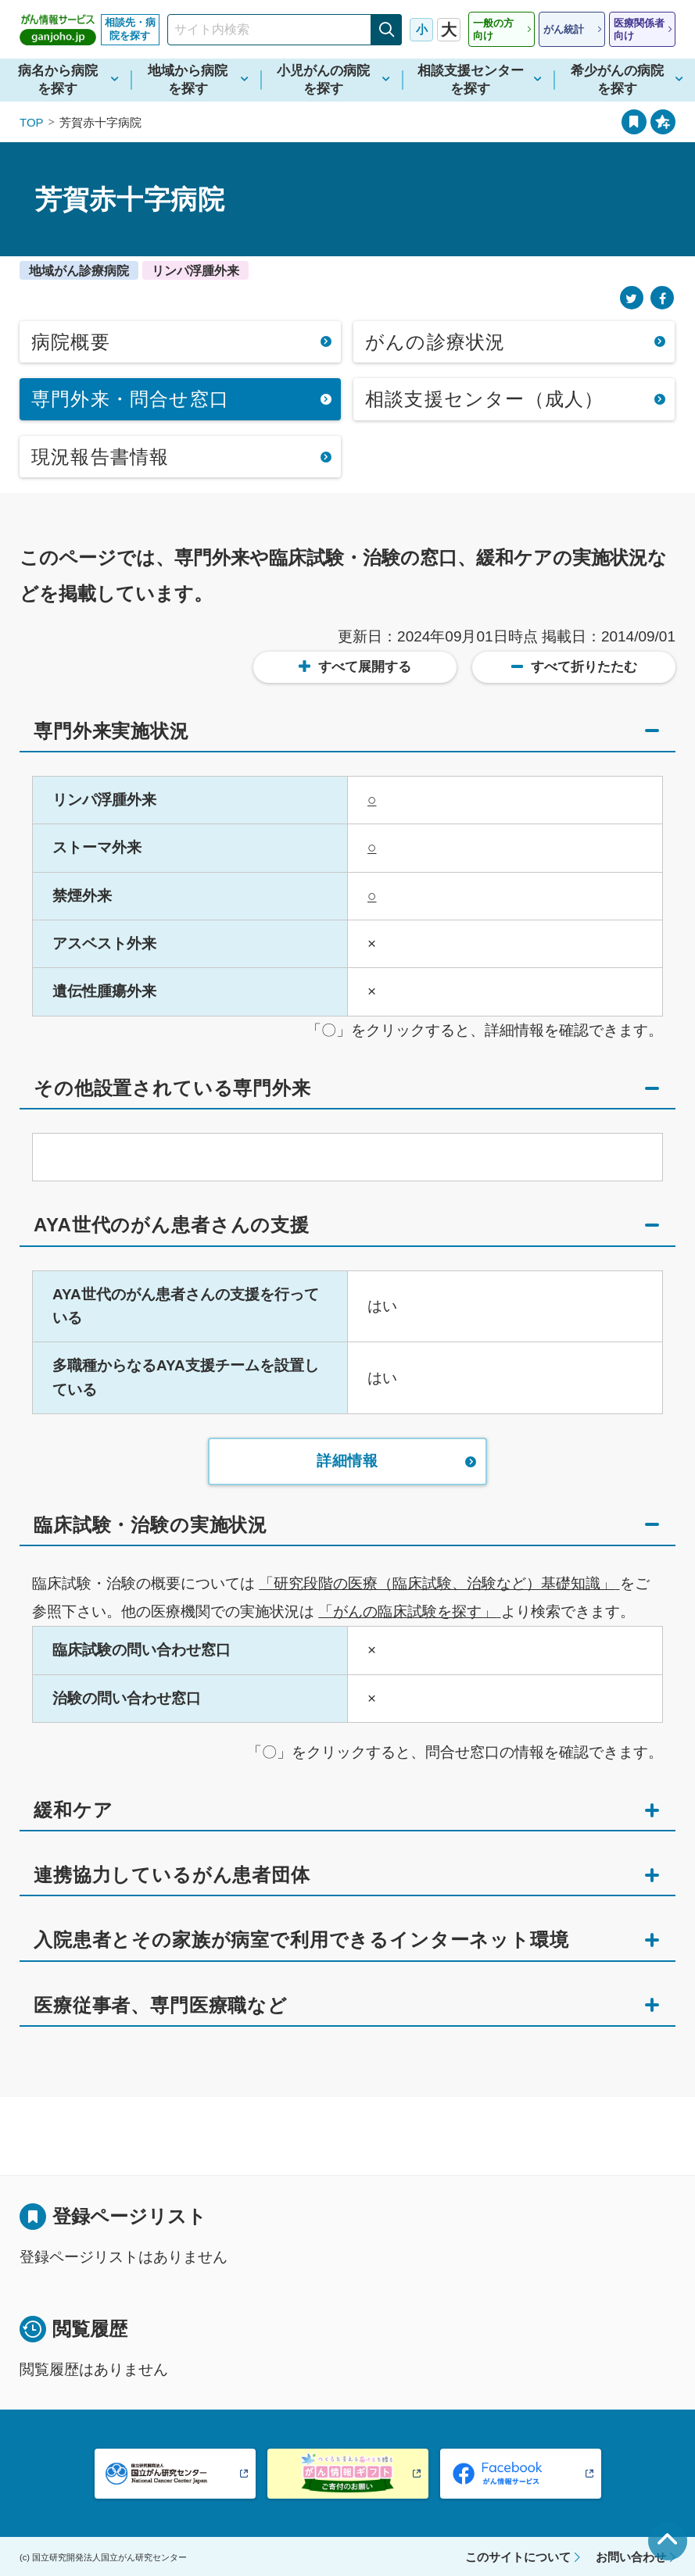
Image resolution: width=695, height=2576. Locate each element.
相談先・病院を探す (130, 28)
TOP (32, 122)
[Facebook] (662, 298)
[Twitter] (631, 298)
